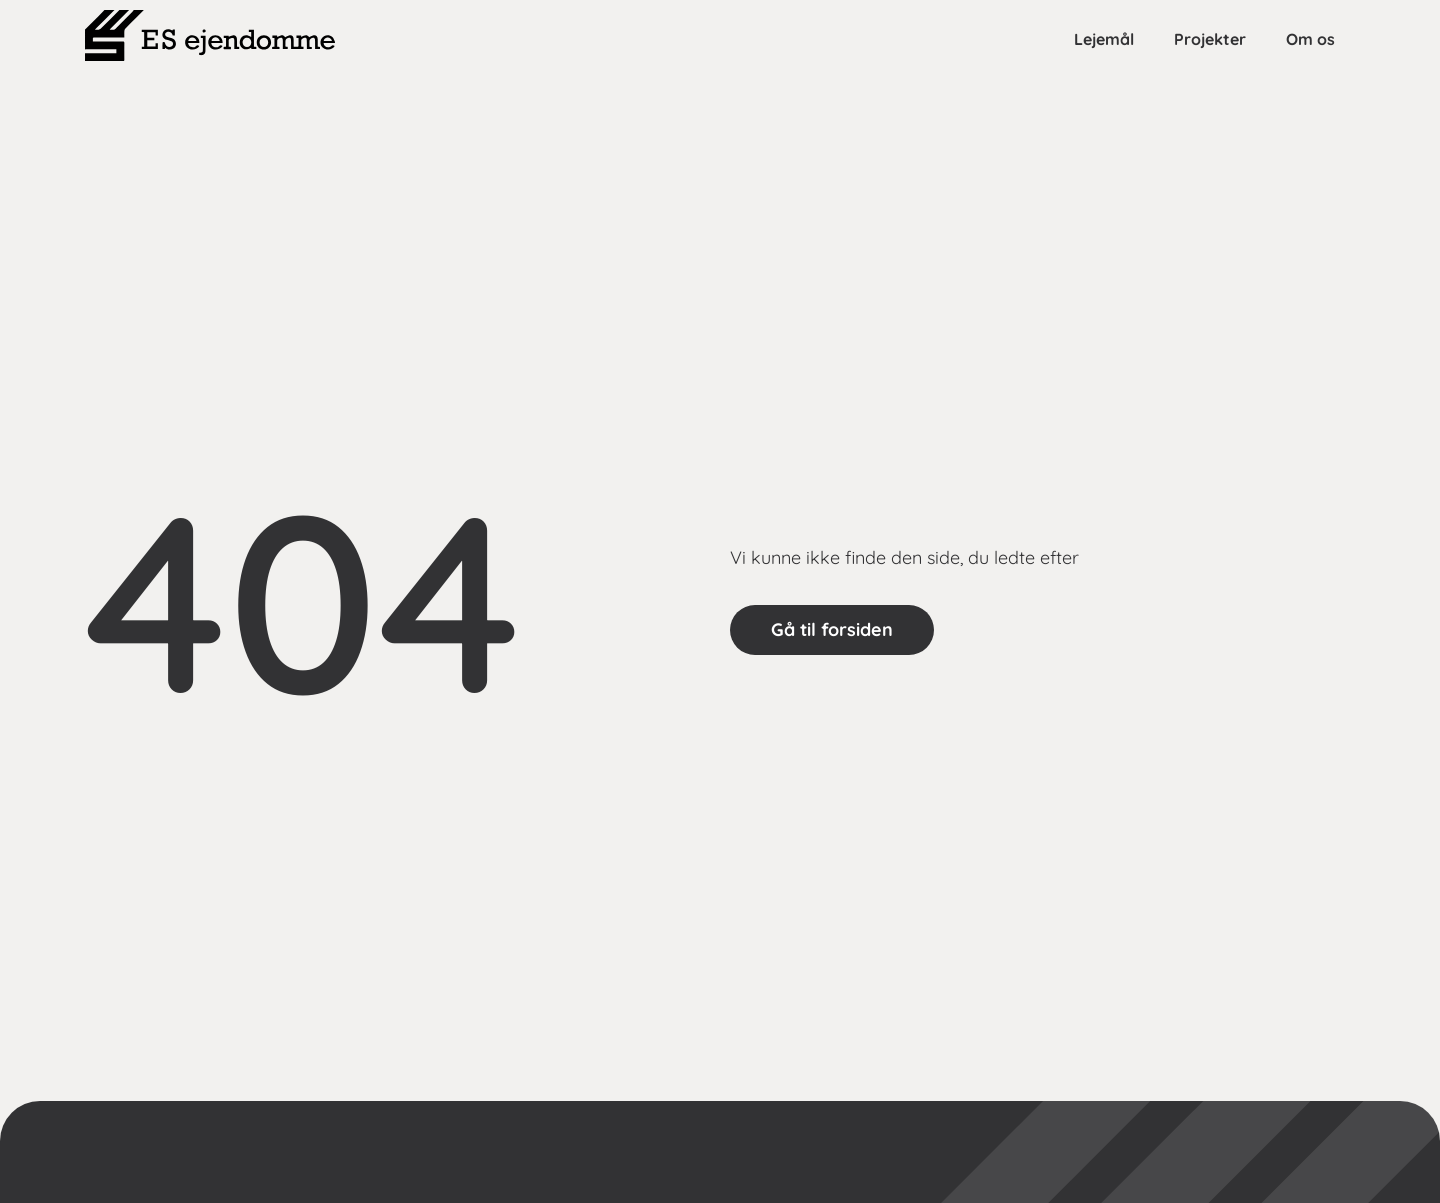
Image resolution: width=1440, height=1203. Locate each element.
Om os (1310, 39)
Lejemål (1104, 39)
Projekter (1210, 39)
